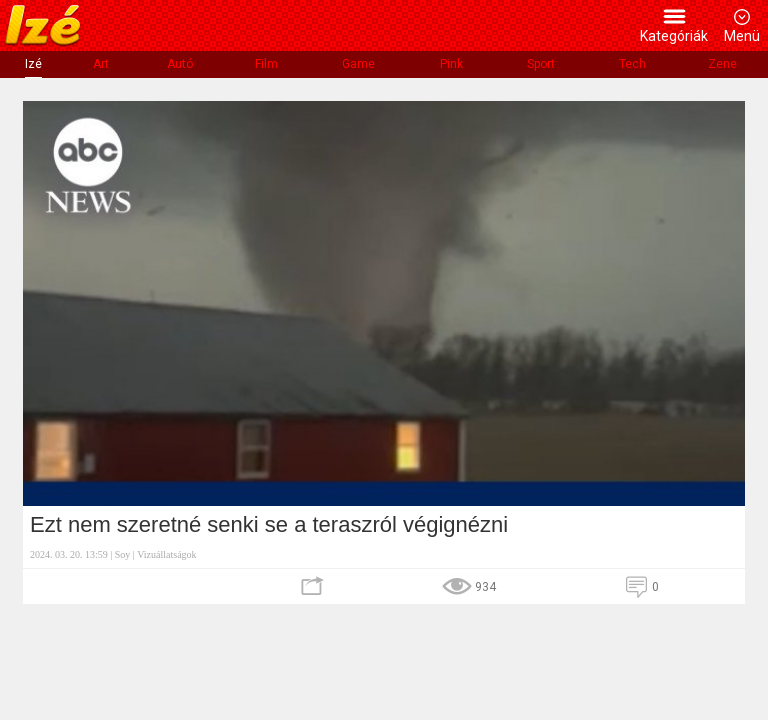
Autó (180, 64)
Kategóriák (674, 36)
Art (101, 64)
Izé (33, 64)
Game (358, 64)
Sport (541, 64)
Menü (742, 36)
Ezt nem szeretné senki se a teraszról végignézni (269, 524)
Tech (632, 64)
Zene (722, 64)
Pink (451, 64)
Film (266, 64)
